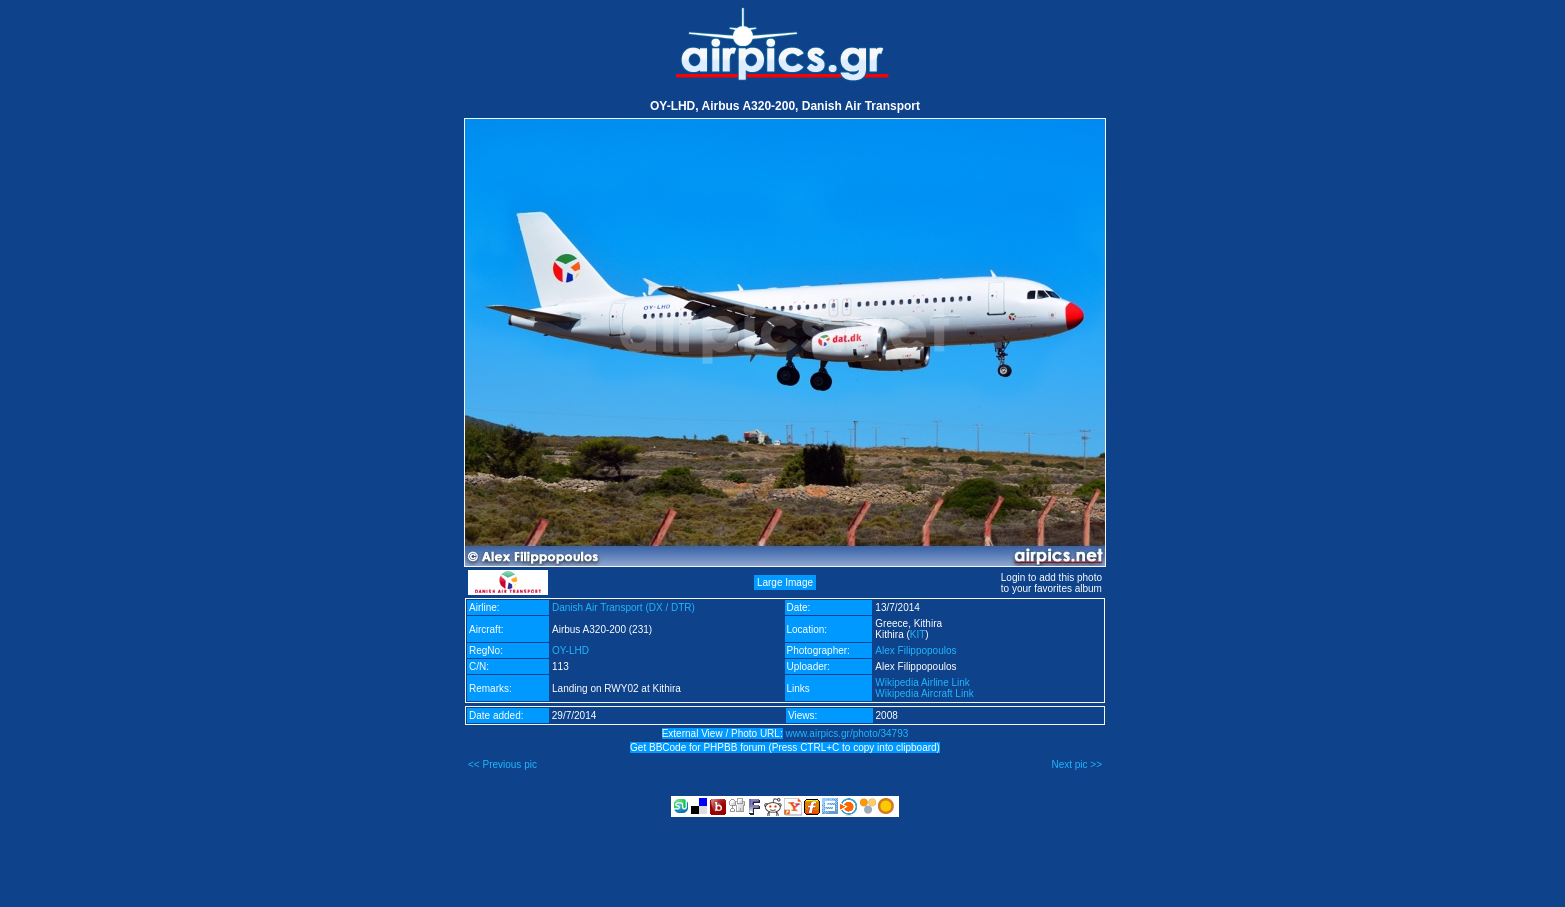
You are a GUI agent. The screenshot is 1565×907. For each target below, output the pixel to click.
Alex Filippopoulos (915, 650)
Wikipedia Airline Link (922, 682)
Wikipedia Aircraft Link (924, 693)
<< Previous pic (502, 764)
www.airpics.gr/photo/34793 (846, 733)
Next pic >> (1076, 764)
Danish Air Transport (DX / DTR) (623, 607)
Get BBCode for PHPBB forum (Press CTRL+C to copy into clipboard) (785, 747)
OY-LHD (570, 650)
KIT (918, 634)
